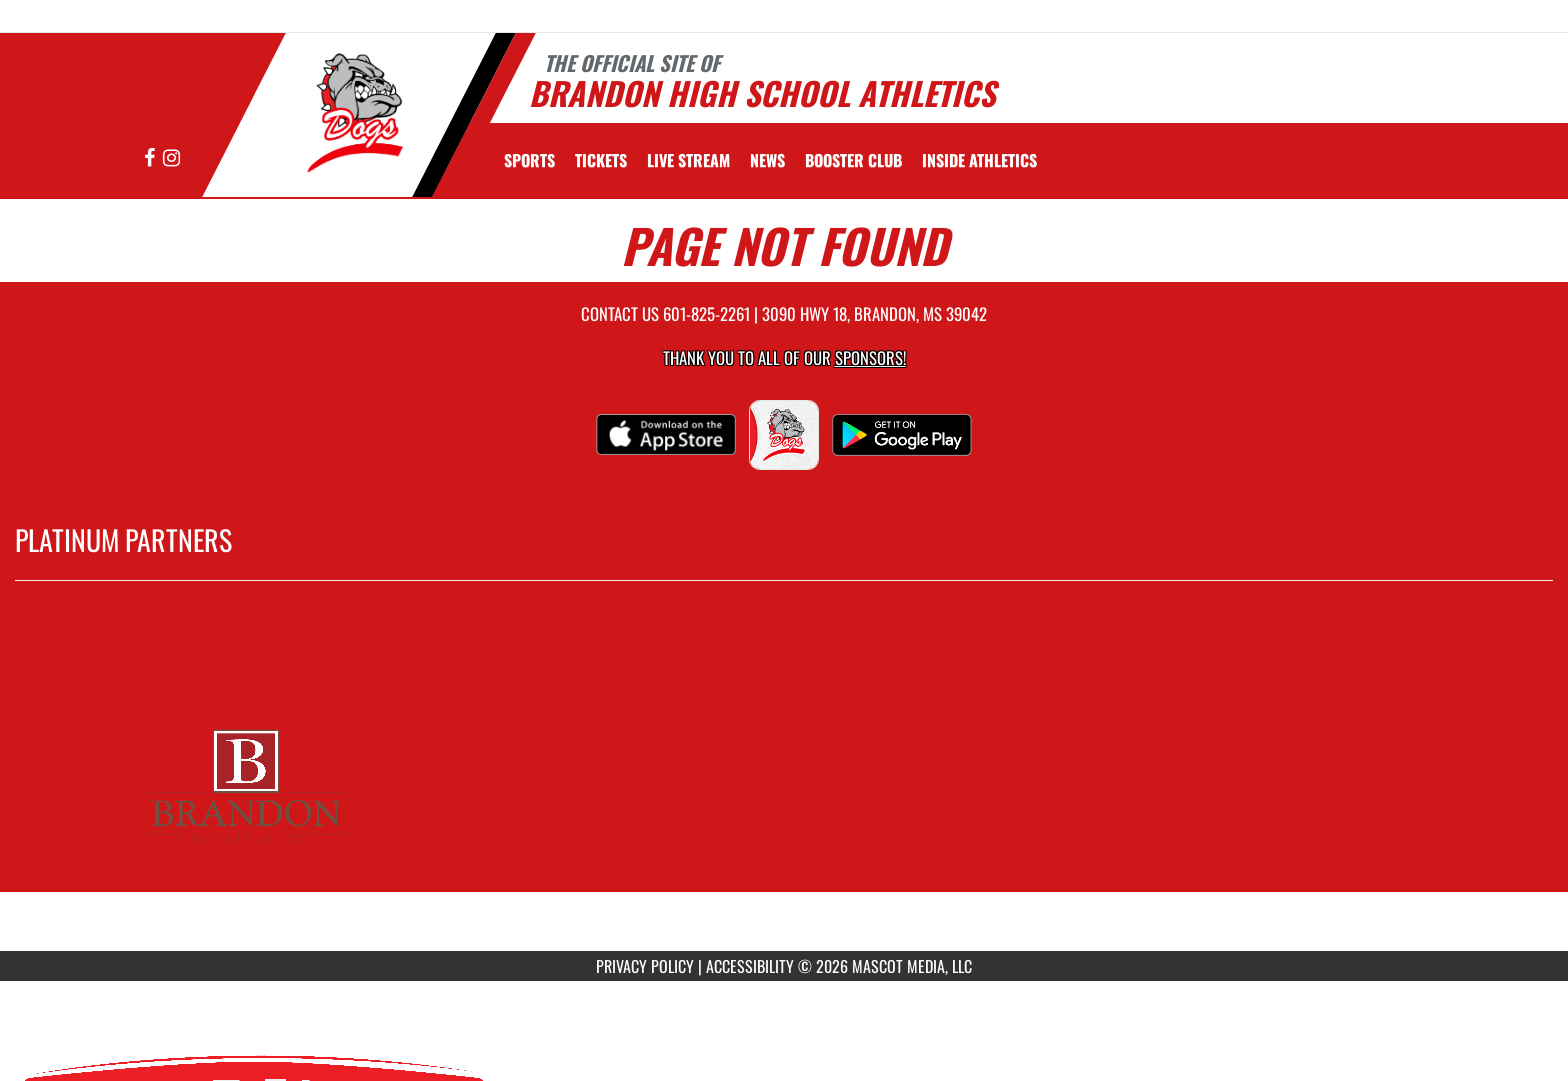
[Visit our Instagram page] (171, 158)
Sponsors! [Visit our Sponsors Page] (870, 357)
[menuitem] (601, 160)
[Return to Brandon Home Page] (349, 113)
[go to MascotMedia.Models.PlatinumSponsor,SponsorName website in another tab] (784, 781)
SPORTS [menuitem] (529, 160)
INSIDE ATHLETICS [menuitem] (979, 160)
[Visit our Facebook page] (151, 158)
